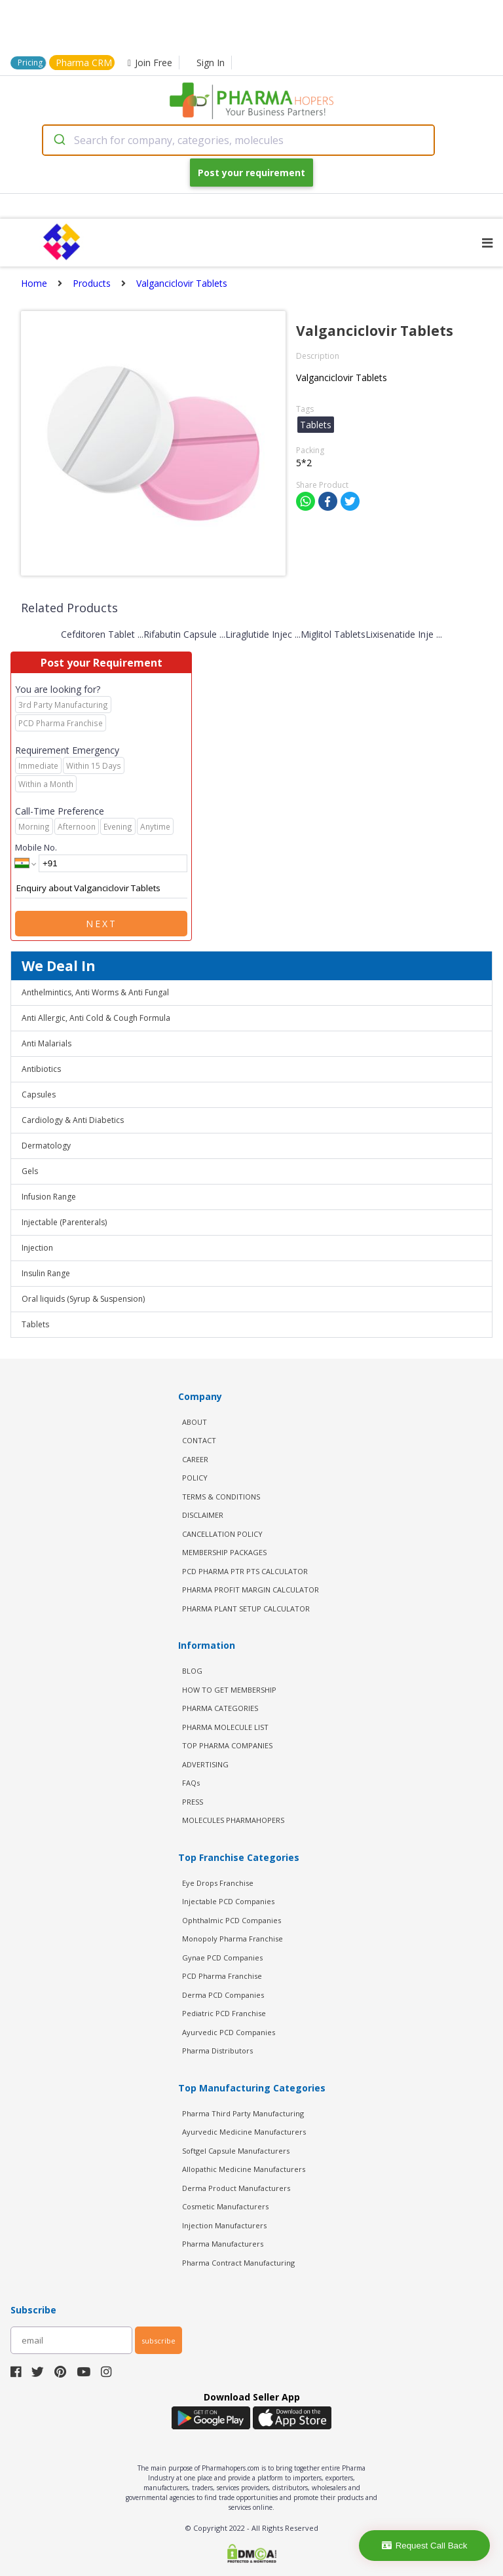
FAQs (191, 1783)
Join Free (150, 62)
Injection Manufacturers (224, 2225)
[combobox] (238, 140)
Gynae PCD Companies (222, 1957)
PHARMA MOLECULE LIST (225, 1727)
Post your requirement (251, 172)
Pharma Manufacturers (222, 2244)
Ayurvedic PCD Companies (228, 2032)
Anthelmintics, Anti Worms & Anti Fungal (95, 992)
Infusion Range (49, 1196)
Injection (37, 1247)
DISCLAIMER (202, 1515)
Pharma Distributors (217, 2050)
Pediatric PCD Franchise (224, 2013)
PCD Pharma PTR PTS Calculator (245, 1571)
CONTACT (199, 1440)
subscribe (158, 2341)
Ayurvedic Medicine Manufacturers (244, 2132)
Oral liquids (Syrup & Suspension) (83, 1298)
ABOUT (194, 1422)
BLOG (192, 1671)
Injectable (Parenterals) (64, 1222)
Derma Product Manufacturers (236, 2188)
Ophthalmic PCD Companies (231, 1920)
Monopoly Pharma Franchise (232, 1938)
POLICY (195, 1477)
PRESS (192, 1802)
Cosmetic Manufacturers (225, 2206)
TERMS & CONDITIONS (221, 1496)
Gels (30, 1171)
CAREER (195, 1459)
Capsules (39, 1094)
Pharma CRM (84, 62)
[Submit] (58, 140)
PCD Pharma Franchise (222, 1976)
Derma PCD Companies (223, 1995)
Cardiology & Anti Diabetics (73, 1120)
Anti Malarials (46, 1043)
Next (101, 923)
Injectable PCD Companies (228, 1901)
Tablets (35, 1324)
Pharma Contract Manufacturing (238, 2263)
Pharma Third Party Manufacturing (243, 2113)
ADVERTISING (205, 1764)
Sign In (210, 62)
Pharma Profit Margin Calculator (250, 1589)
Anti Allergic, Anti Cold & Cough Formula (96, 1017)
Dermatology (46, 1145)
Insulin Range (46, 1273)
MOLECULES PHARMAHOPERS (233, 1820)
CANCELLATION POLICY (222, 1534)
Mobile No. (36, 847)
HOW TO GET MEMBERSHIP (229, 1690)
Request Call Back (425, 2545)
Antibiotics (41, 1069)
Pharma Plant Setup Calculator (246, 1608)
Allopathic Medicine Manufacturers (243, 2169)
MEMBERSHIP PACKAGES (224, 1552)
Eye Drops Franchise (217, 1883)
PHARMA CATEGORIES (220, 1708)
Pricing (30, 62)
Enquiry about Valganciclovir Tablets (101, 888)
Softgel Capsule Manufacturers (235, 2151)
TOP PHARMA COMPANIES (227, 1745)
